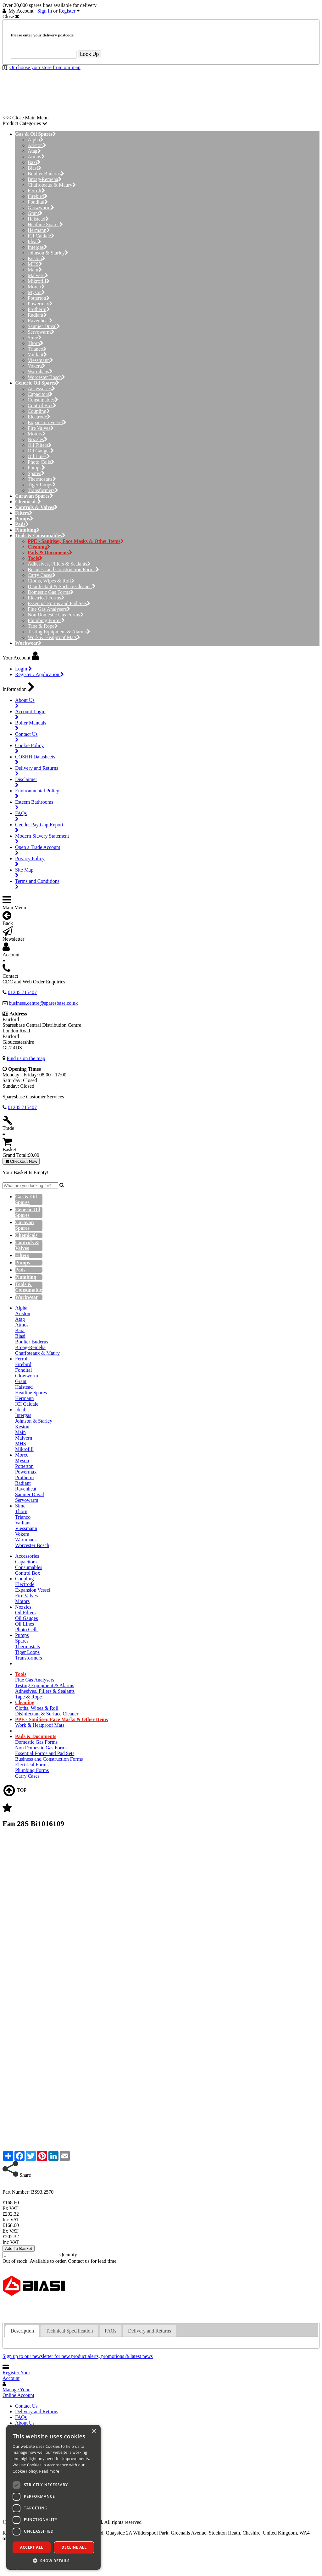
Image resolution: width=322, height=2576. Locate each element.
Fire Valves (41, 428)
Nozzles (37, 439)
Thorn (35, 343)
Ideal (34, 241)
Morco (36, 286)
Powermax (40, 303)
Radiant (37, 315)
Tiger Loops (42, 484)
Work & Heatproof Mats (54, 637)
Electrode (39, 416)
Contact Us (26, 2406)
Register (67, 11)
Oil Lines (39, 456)
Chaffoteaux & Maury (52, 185)
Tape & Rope (43, 626)
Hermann (39, 230)
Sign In (44, 11)
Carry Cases (42, 575)
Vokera (36, 366)
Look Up (89, 54)
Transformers (43, 490)
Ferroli (36, 190)
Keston (36, 258)
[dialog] (53, 2497)
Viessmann (40, 360)
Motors (37, 433)
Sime (35, 337)
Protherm (39, 309)
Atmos (36, 156)
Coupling (39, 411)
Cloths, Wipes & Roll (51, 580)
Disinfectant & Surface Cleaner (62, 586)
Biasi (35, 168)
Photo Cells (41, 462)
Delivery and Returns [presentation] (149, 2330)
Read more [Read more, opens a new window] (49, 2471)
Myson (36, 292)
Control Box (42, 405)
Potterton (39, 298)
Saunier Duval (44, 326)
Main (35, 269)
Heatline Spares (45, 224)
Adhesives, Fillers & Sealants (59, 563)
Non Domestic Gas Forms (56, 614)
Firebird (37, 196)
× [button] (93, 2431)
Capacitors (40, 394)
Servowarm (41, 332)
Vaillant (37, 354)
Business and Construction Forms (63, 569)
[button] (53, 2560)
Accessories (41, 388)
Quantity (68, 2254)
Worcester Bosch (46, 377)
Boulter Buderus (46, 173)
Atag (34, 151)
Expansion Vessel (47, 422)
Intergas (37, 247)
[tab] (22, 2331)
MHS (35, 264)
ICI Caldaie (41, 235)
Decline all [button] (74, 2547)
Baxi (34, 162)
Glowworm (41, 207)
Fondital (38, 202)
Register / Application (39, 674)
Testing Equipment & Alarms (59, 631)
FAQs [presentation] (110, 2330)
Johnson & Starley (48, 252)
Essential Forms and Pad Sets (59, 603)
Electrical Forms (46, 597)
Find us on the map (26, 1058)
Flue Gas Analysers (49, 609)
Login (23, 668)
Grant (35, 213)
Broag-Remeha (45, 179)
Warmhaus (40, 371)
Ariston (37, 145)
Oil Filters (40, 445)
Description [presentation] (22, 2330)
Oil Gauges (41, 450)
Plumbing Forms (46, 620)
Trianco (37, 349)
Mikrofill (39, 281)
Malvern (38, 275)
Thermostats (42, 479)
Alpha (35, 139)
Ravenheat (40, 320)
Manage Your (18, 2392)
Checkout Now (21, 1161)
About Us (25, 2423)
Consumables (43, 399)
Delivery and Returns (36, 2411)
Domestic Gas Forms (51, 592)
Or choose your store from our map (44, 67)
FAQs (21, 2417)
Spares (36, 473)
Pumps (36, 467)
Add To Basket (18, 2248)
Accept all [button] (31, 2547)
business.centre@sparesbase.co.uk (43, 1003)
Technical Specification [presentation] (69, 2330)
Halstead (38, 219)
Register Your (16, 2375)
